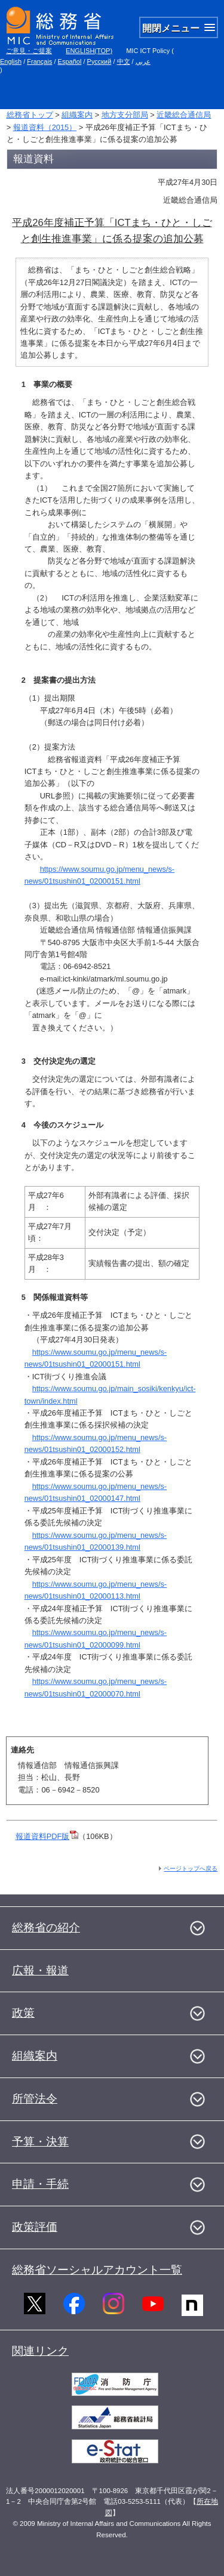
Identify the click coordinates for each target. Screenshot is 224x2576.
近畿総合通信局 (184, 114)
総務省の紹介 (46, 1927)
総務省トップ (30, 114)
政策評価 (34, 2227)
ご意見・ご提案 (29, 50)
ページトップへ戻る (190, 1868)
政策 (23, 2013)
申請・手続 (40, 2184)
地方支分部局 (125, 114)
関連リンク (40, 2351)
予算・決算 (40, 2141)
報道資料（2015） (44, 127)
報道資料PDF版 (47, 1836)
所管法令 (34, 2098)
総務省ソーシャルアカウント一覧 (97, 2270)
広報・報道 (40, 1970)
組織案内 (77, 114)
